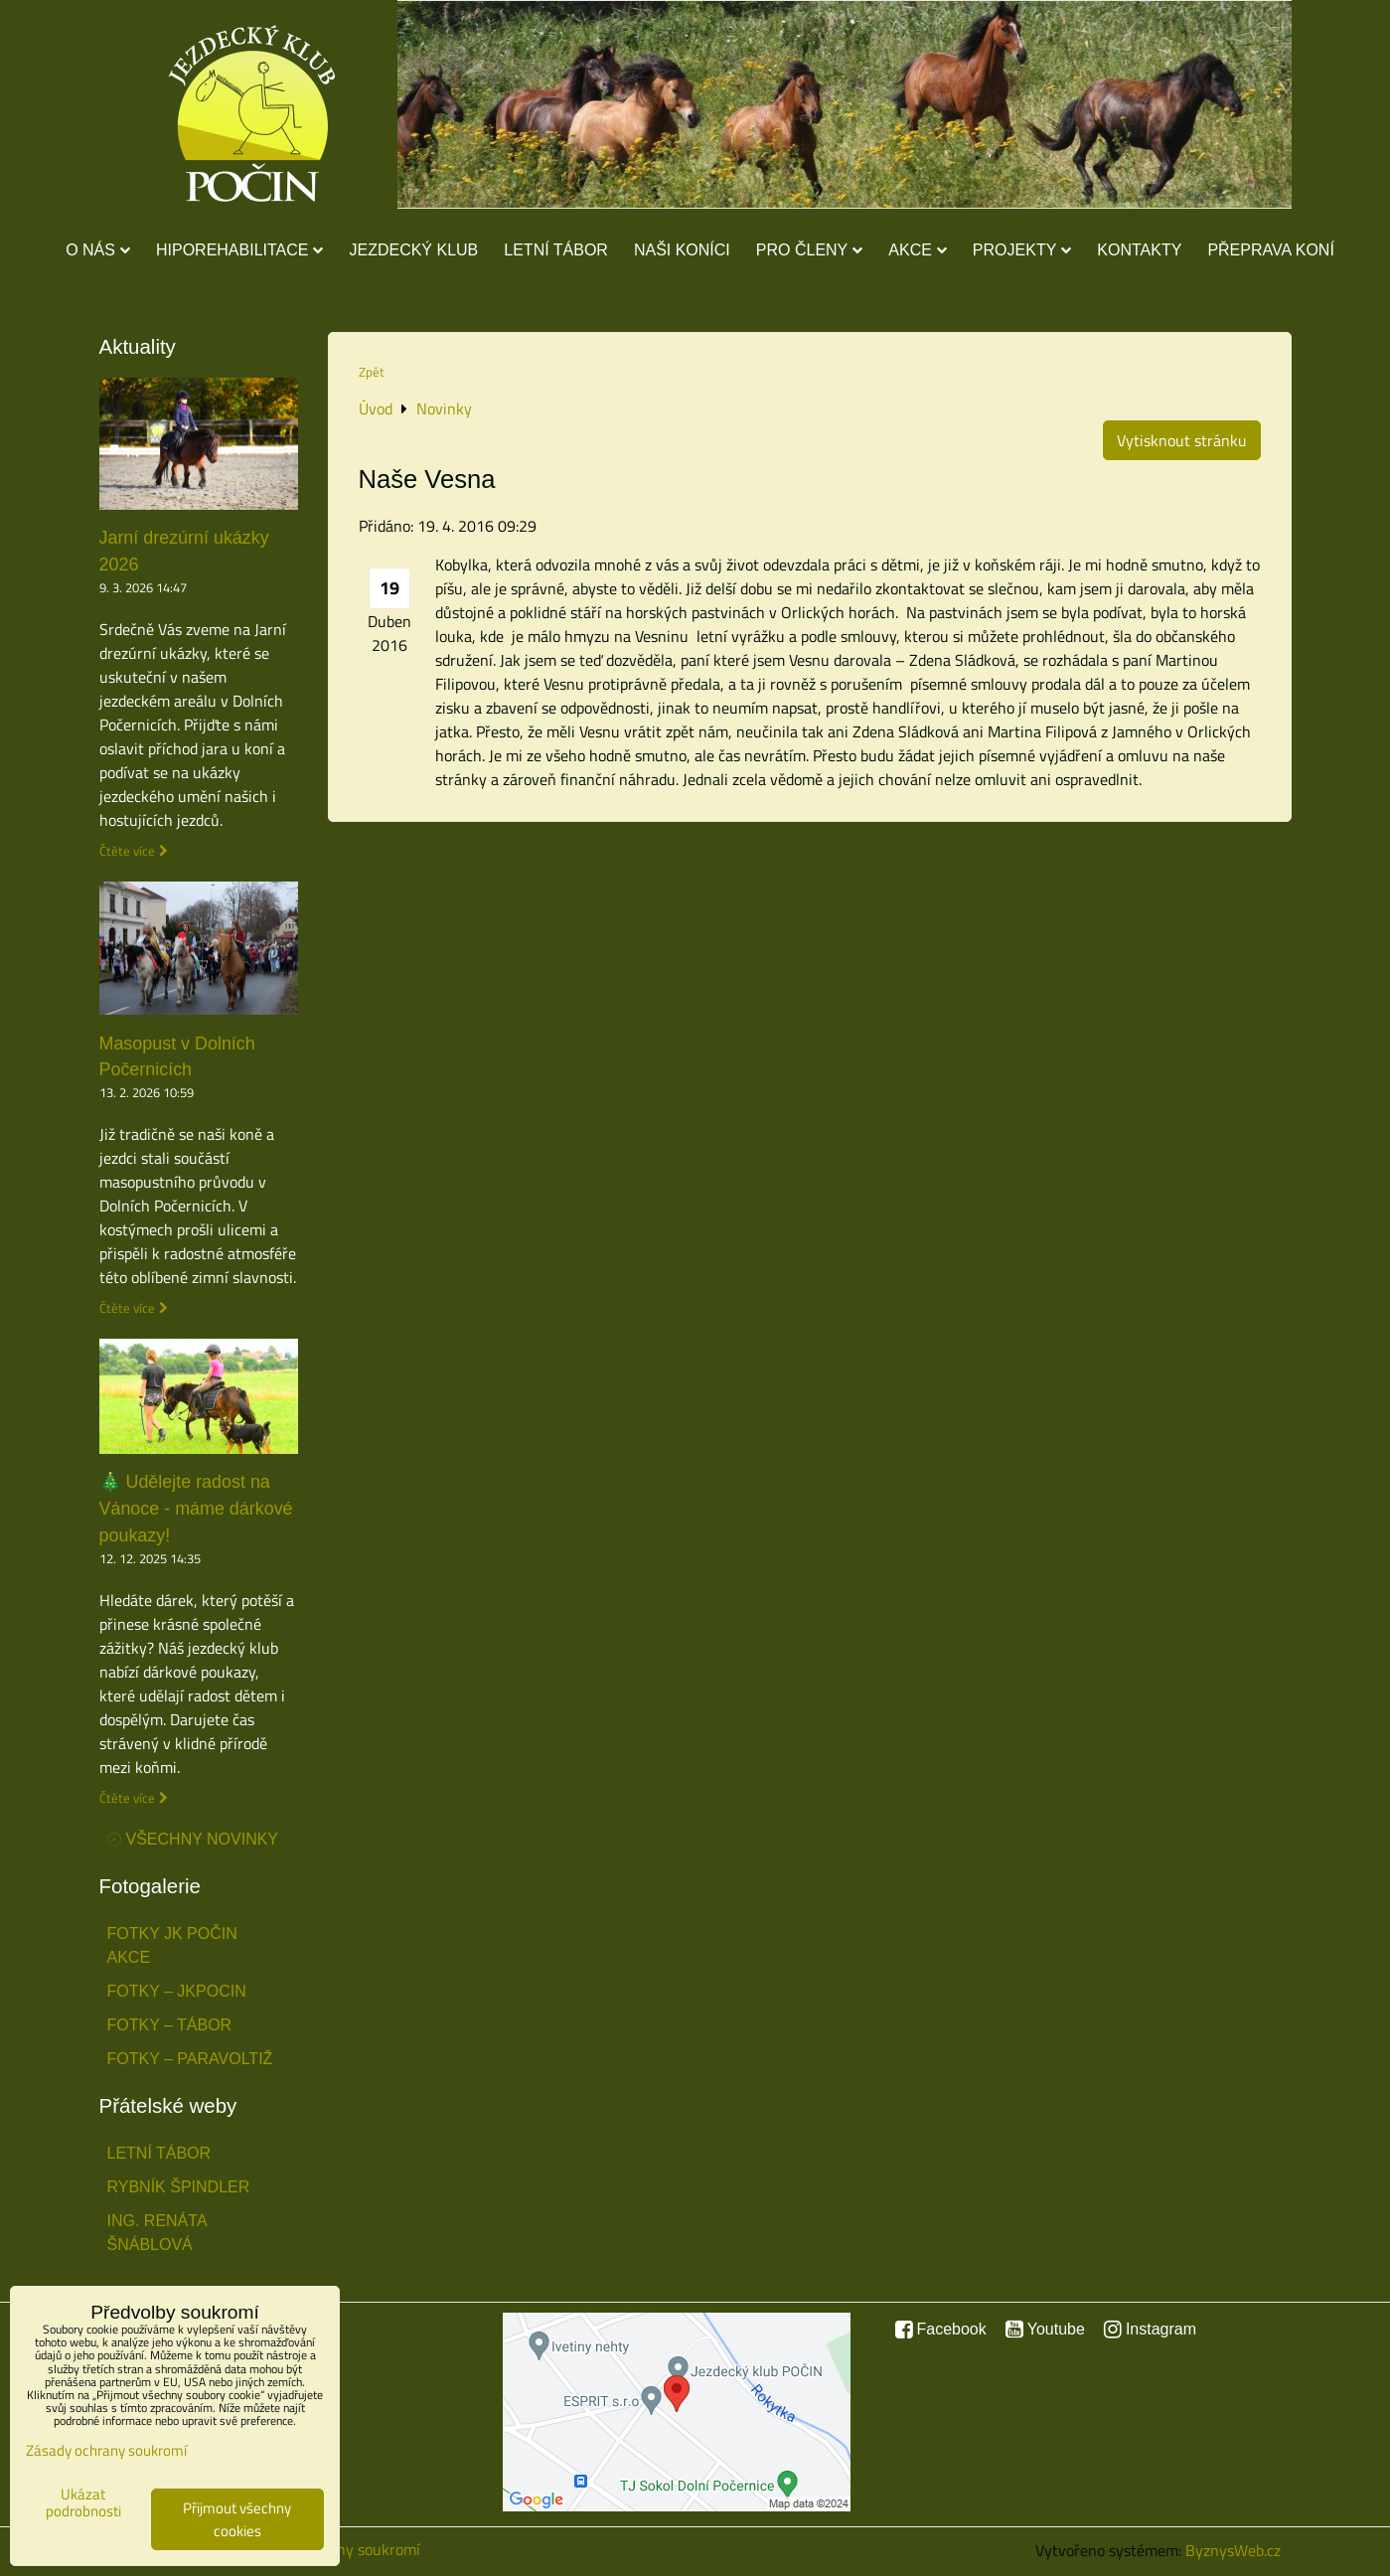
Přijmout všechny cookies (237, 2519)
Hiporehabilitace (240, 250)
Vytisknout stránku (1182, 440)
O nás (98, 250)
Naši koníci (682, 250)
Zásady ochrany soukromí (106, 2450)
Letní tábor (556, 250)
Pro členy (809, 250)
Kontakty (1139, 250)
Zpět (372, 372)
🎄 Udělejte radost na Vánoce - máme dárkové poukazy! (196, 1508)
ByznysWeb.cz (1233, 2550)
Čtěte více (127, 851)
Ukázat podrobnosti (83, 2503)
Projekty (1022, 250)
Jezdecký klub (413, 250)
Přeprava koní (1270, 250)
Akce (917, 250)
